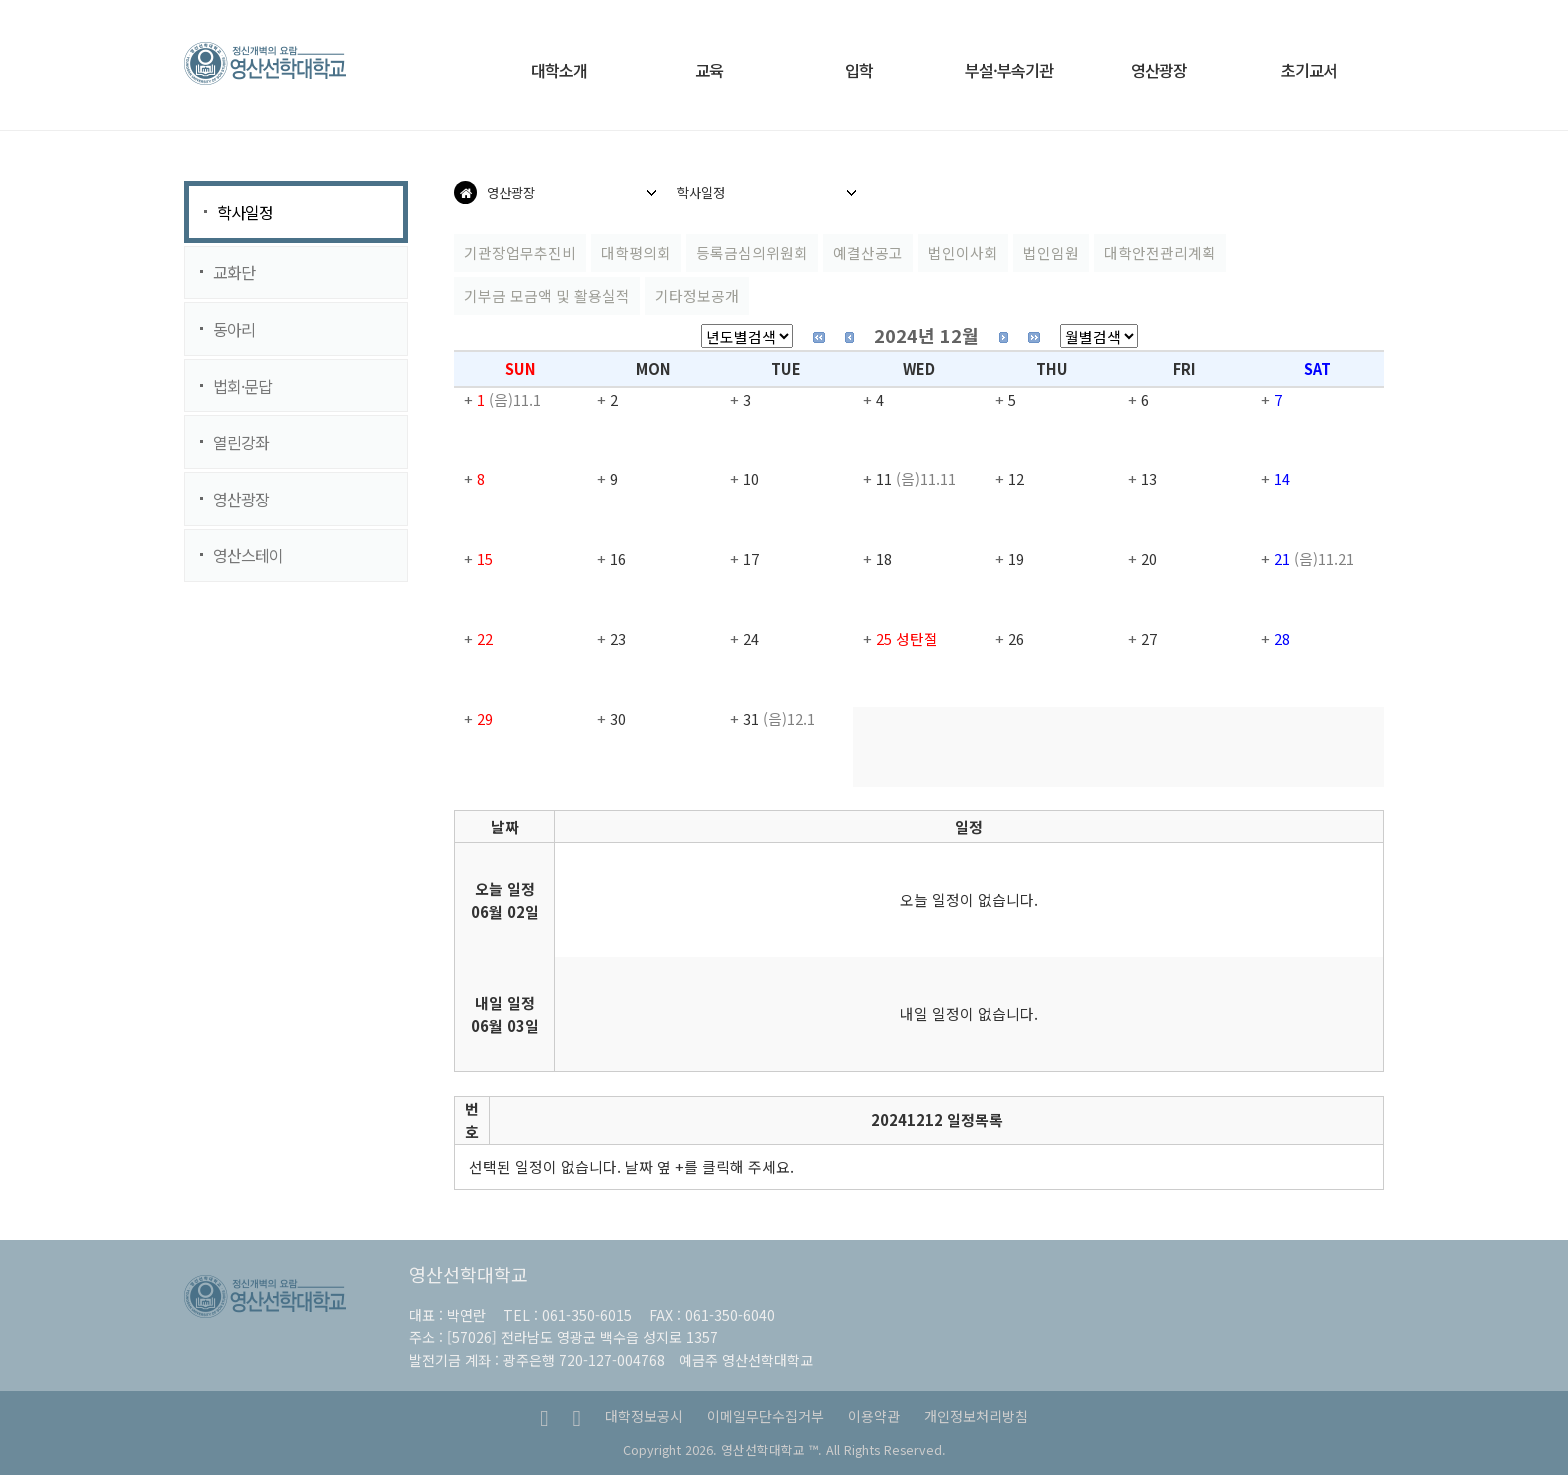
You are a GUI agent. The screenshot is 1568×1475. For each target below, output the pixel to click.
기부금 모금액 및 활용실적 (547, 295)
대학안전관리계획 (1160, 252)
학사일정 (245, 212)
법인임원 (1051, 252)
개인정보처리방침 (976, 1416)
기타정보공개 (697, 295)
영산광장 (241, 499)
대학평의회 (636, 252)
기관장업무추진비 (520, 252)
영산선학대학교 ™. (771, 1449)
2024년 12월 (926, 335)
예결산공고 (868, 252)
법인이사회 (963, 252)
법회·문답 (242, 386)
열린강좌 (241, 442)
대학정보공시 (644, 1416)
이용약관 (874, 1416)
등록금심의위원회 (752, 252)
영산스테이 (248, 555)
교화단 (234, 272)
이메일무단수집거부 (765, 1416)
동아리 (234, 329)
